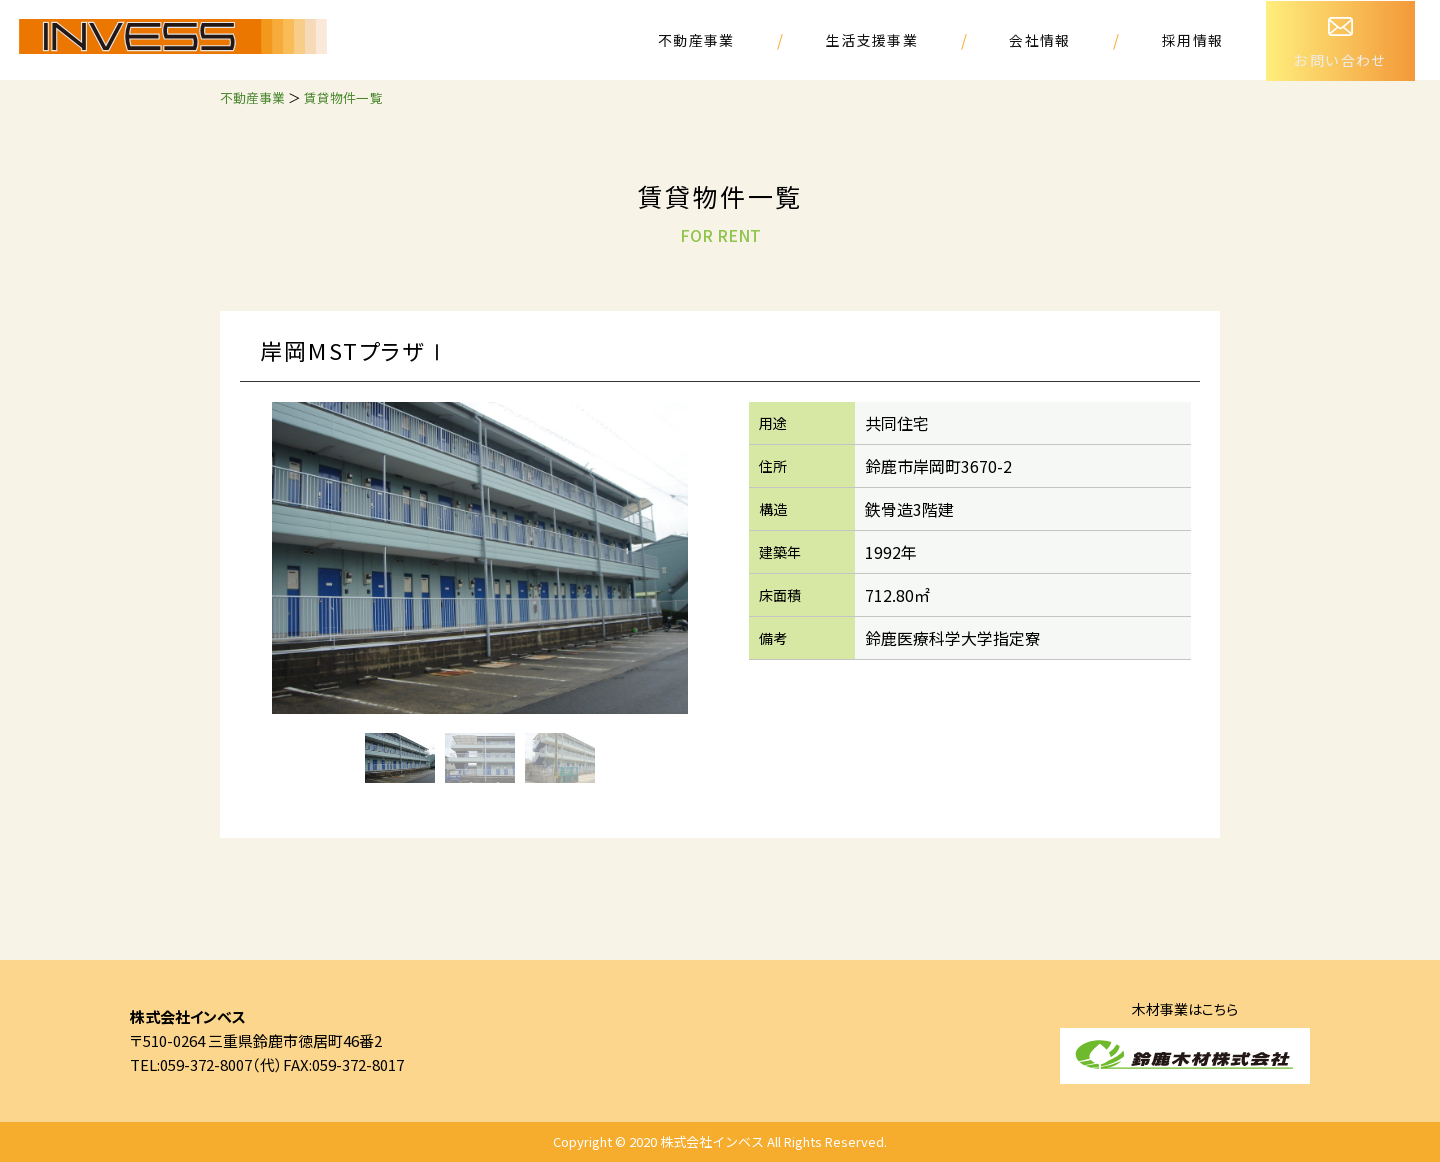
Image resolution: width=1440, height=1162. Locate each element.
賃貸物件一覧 (343, 97)
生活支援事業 (873, 40)
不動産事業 (698, 40)
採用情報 (1193, 40)
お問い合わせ (1341, 34)
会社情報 (1041, 40)
